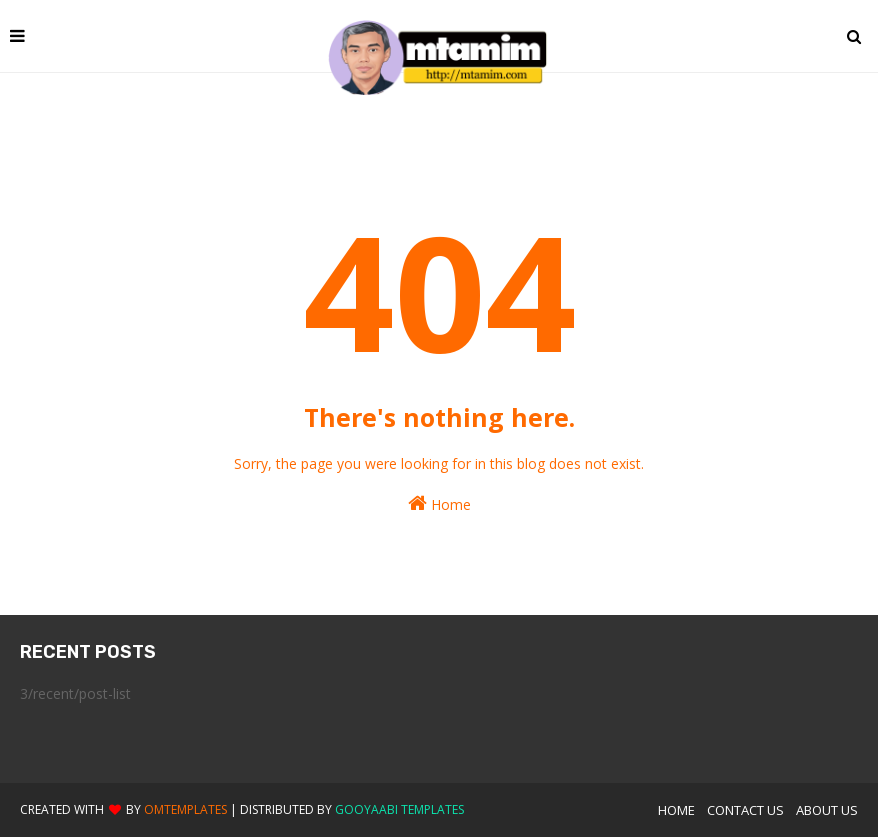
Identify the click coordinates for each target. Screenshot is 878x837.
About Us (827, 810)
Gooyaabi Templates (399, 809)
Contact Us (745, 810)
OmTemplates (185, 809)
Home (439, 503)
